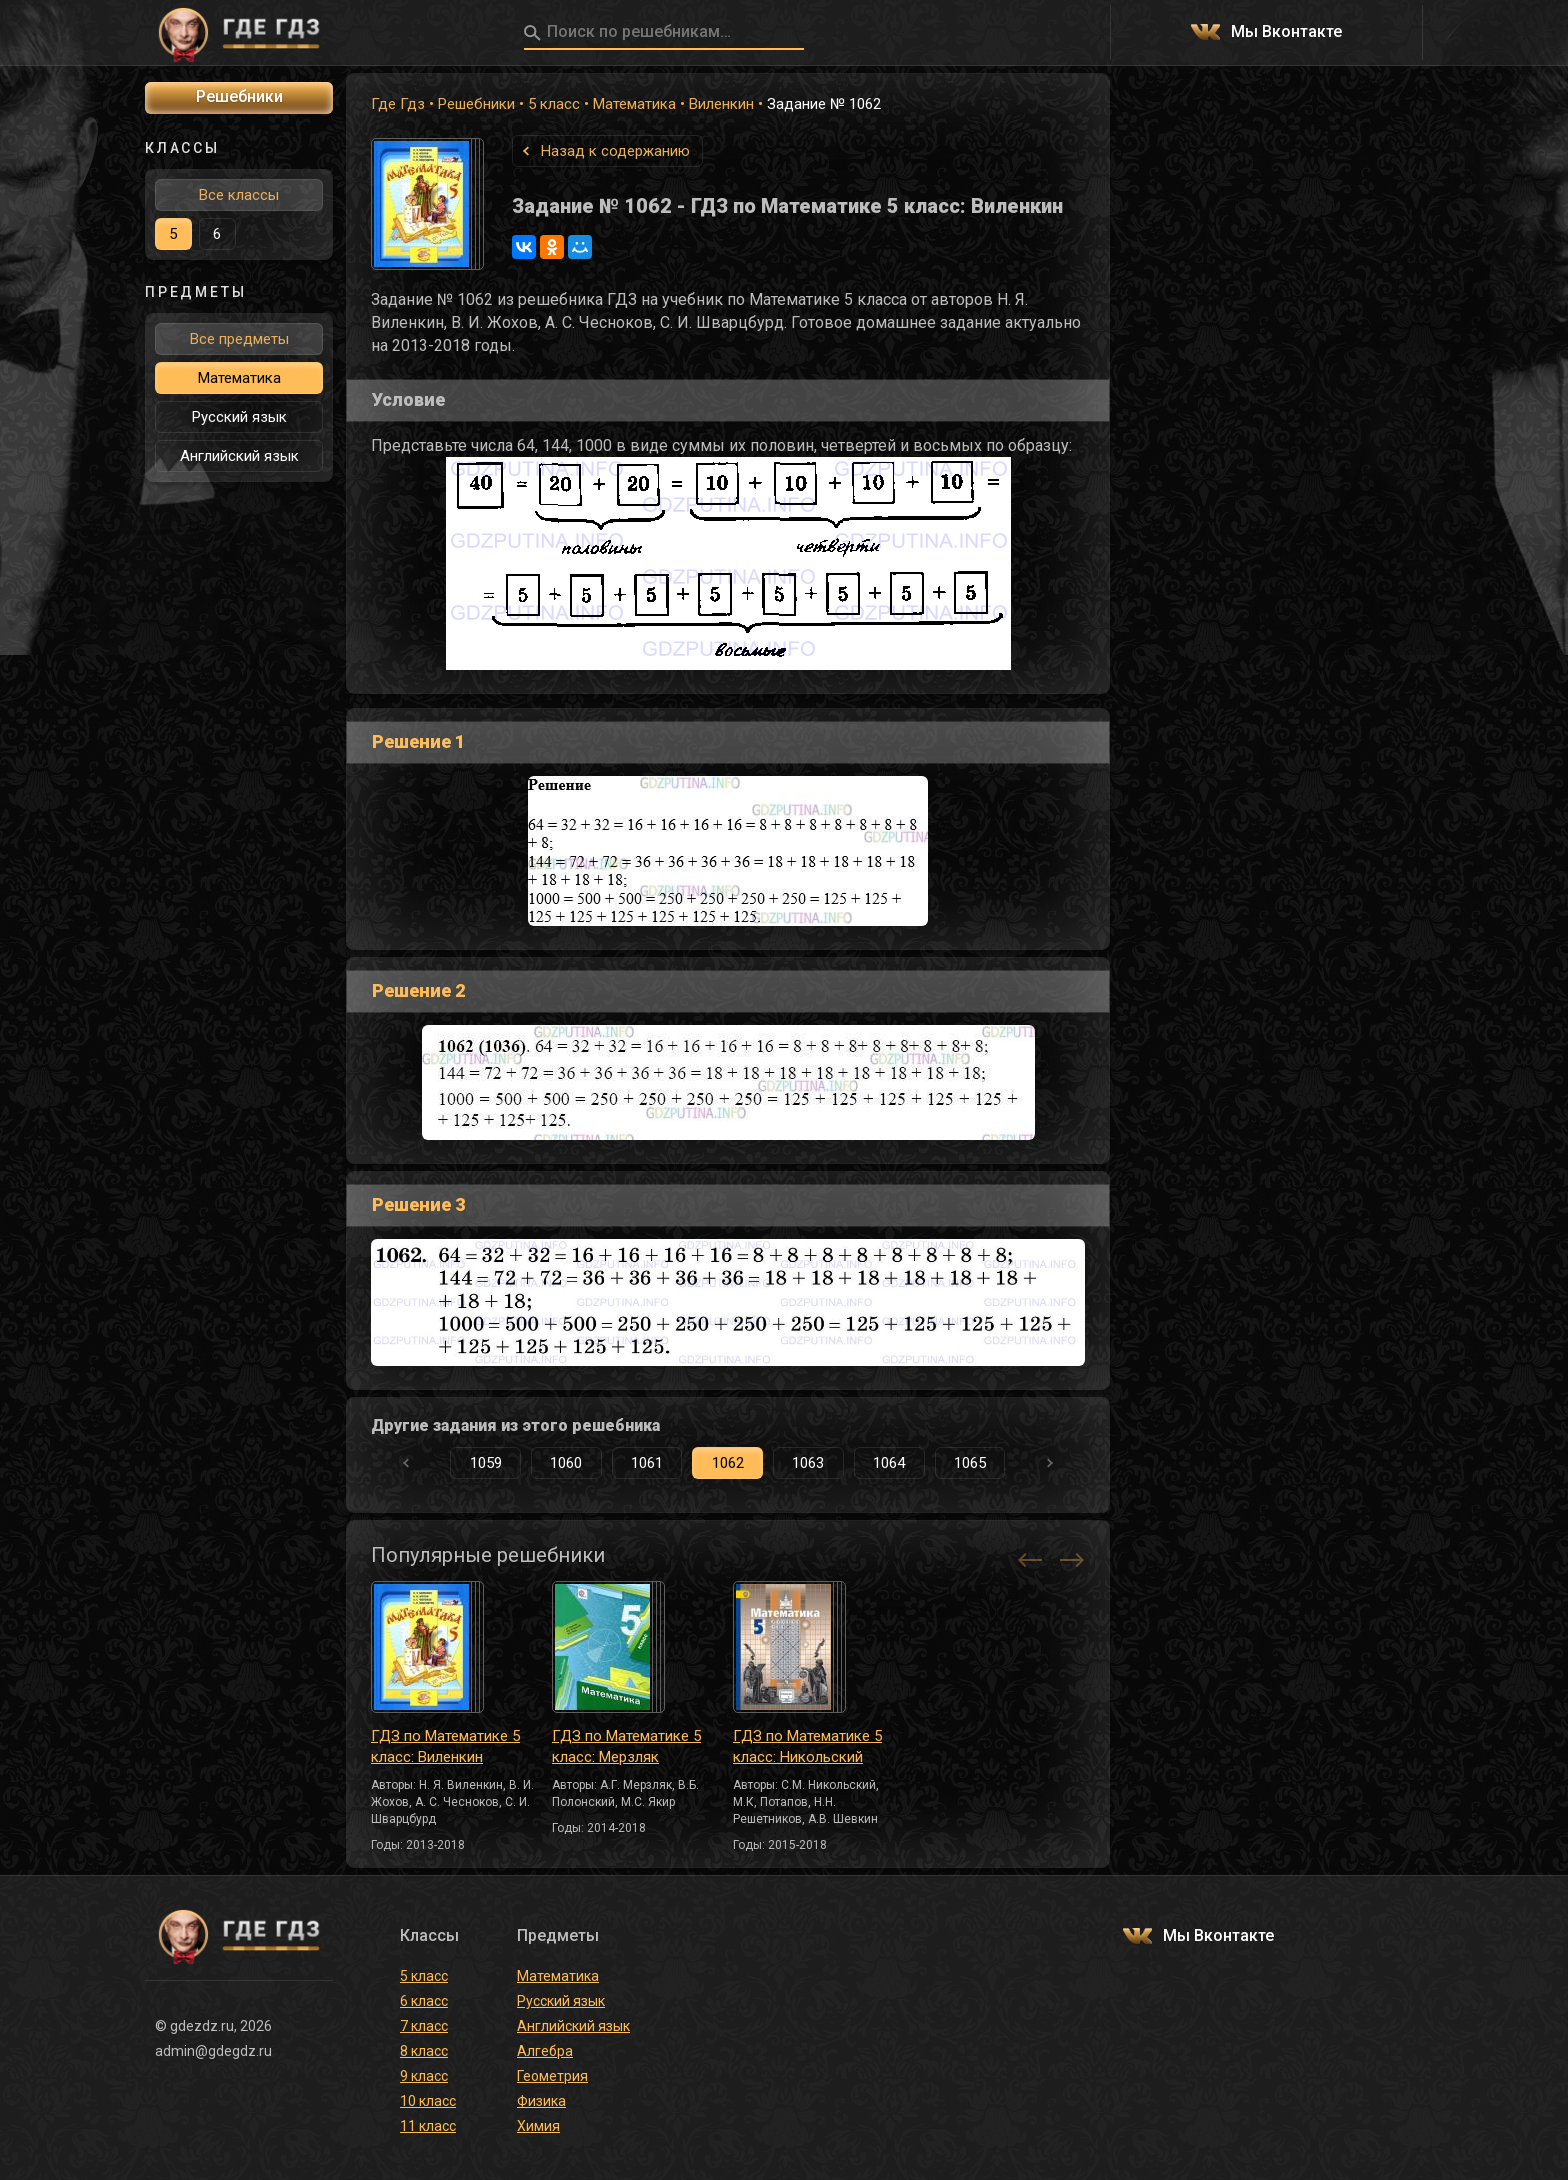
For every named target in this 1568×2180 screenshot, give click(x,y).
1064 (889, 1463)
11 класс (428, 2126)
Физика (541, 2101)
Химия (538, 2126)
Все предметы (239, 339)
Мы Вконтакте (1286, 32)
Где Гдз (398, 104)
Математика (634, 104)
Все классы (239, 195)
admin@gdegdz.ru (213, 2051)
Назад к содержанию (615, 151)
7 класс (424, 2026)
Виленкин (721, 104)
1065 (970, 1463)
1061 (647, 1463)
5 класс (554, 104)
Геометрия (552, 2076)
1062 (728, 1463)
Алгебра (545, 2051)
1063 (808, 1463)
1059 (486, 1463)
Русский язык (239, 417)
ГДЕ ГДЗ (239, 33)
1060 (566, 1463)
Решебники (476, 104)
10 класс (428, 2101)
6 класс (424, 2001)
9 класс (424, 2076)
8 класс (424, 2051)
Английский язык (239, 456)
